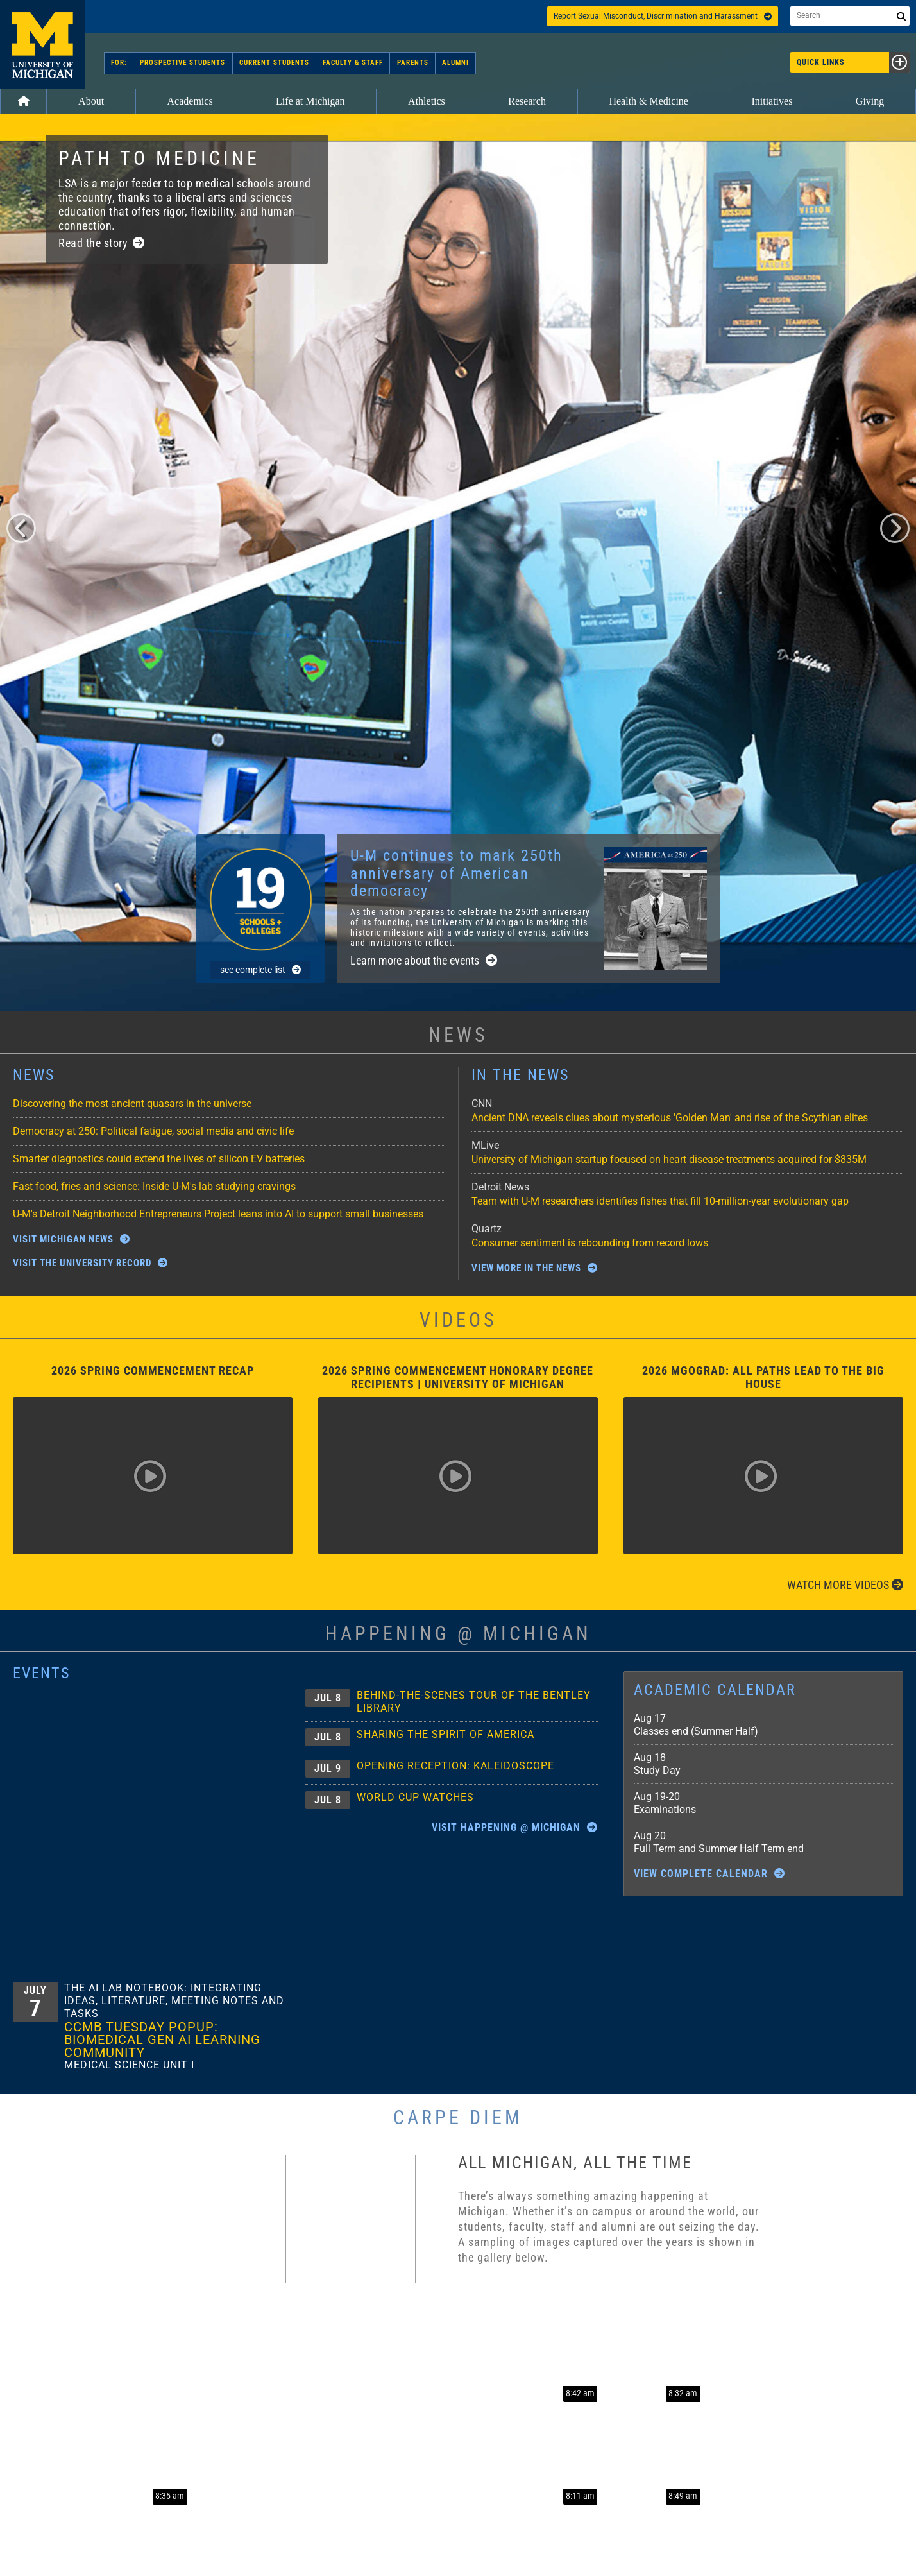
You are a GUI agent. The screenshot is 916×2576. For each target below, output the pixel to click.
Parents (412, 62)
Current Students (274, 62)
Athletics (426, 101)
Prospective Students (183, 62)
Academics (190, 101)
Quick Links (853, 62)
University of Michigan (42, 44)
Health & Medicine (648, 101)
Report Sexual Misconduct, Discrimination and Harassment (663, 16)
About (91, 101)
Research (527, 101)
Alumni (454, 62)
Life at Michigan (310, 101)
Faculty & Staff (353, 62)
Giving (870, 101)
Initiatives (771, 101)
